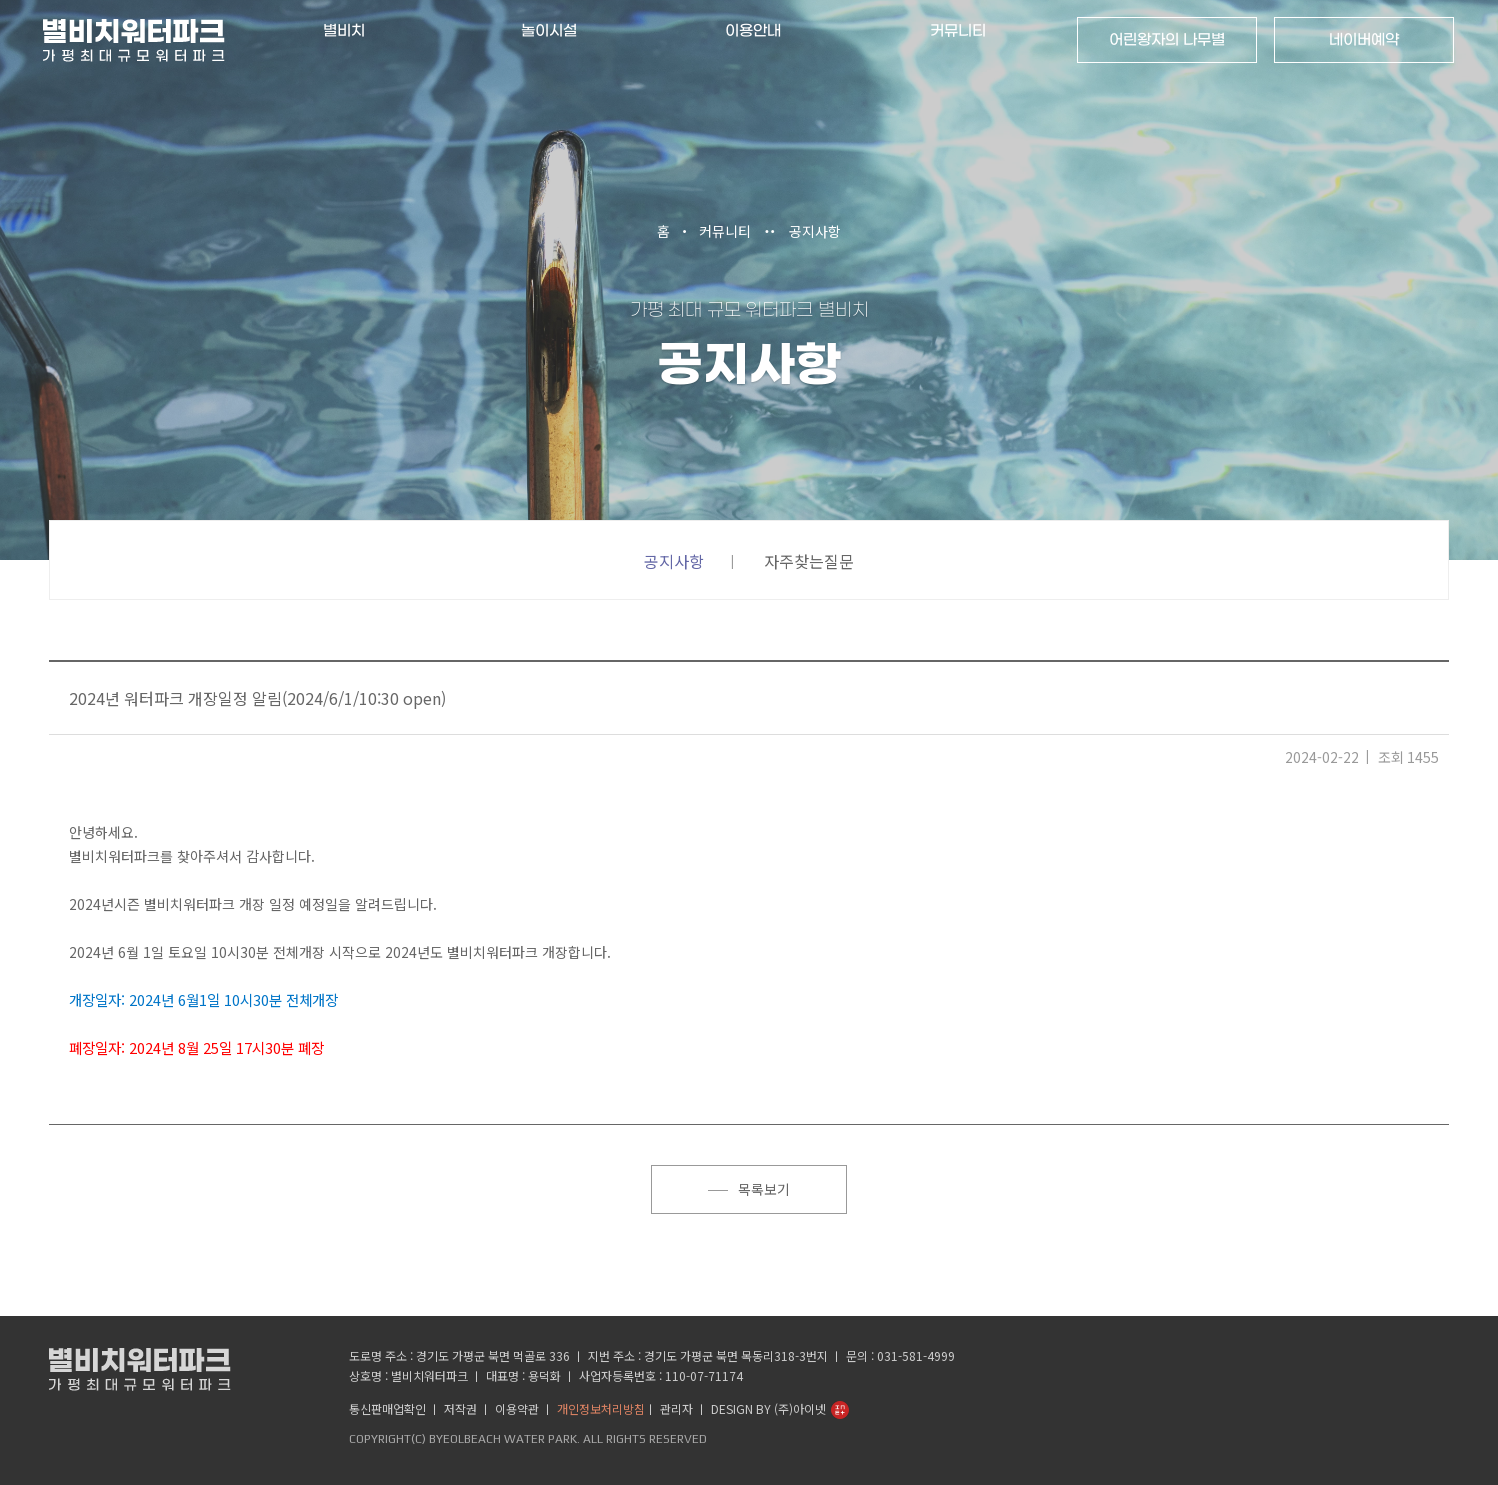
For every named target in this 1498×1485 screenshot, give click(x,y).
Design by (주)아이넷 (768, 1407)
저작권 (460, 1407)
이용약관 (517, 1407)
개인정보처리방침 (601, 1407)
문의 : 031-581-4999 (900, 1354)
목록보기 (749, 1189)
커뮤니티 (725, 231)
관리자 (676, 1407)
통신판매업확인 (387, 1407)
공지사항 (815, 231)
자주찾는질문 (809, 561)
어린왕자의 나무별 (1165, 40)
